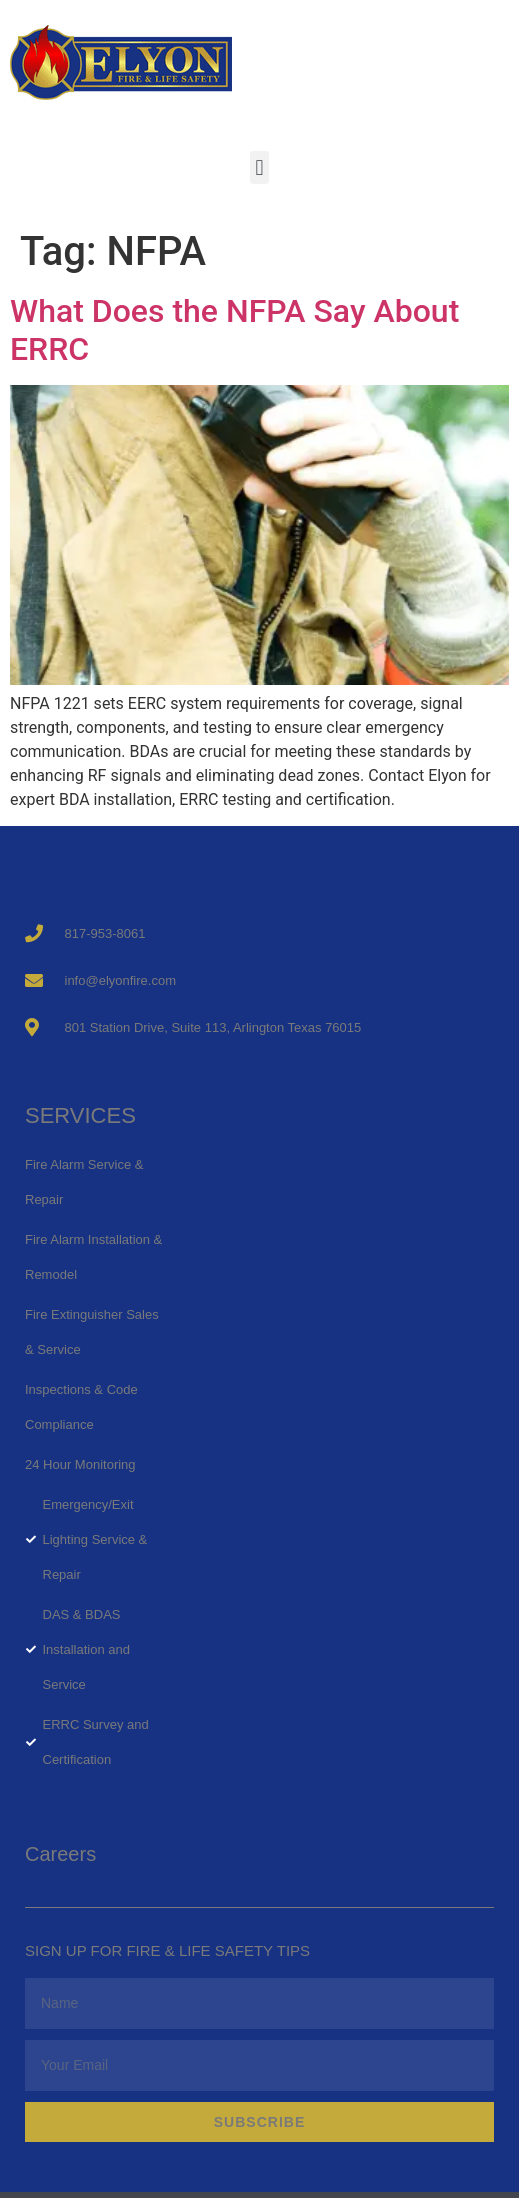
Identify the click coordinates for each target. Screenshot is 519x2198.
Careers (60, 1854)
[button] (259, 167)
